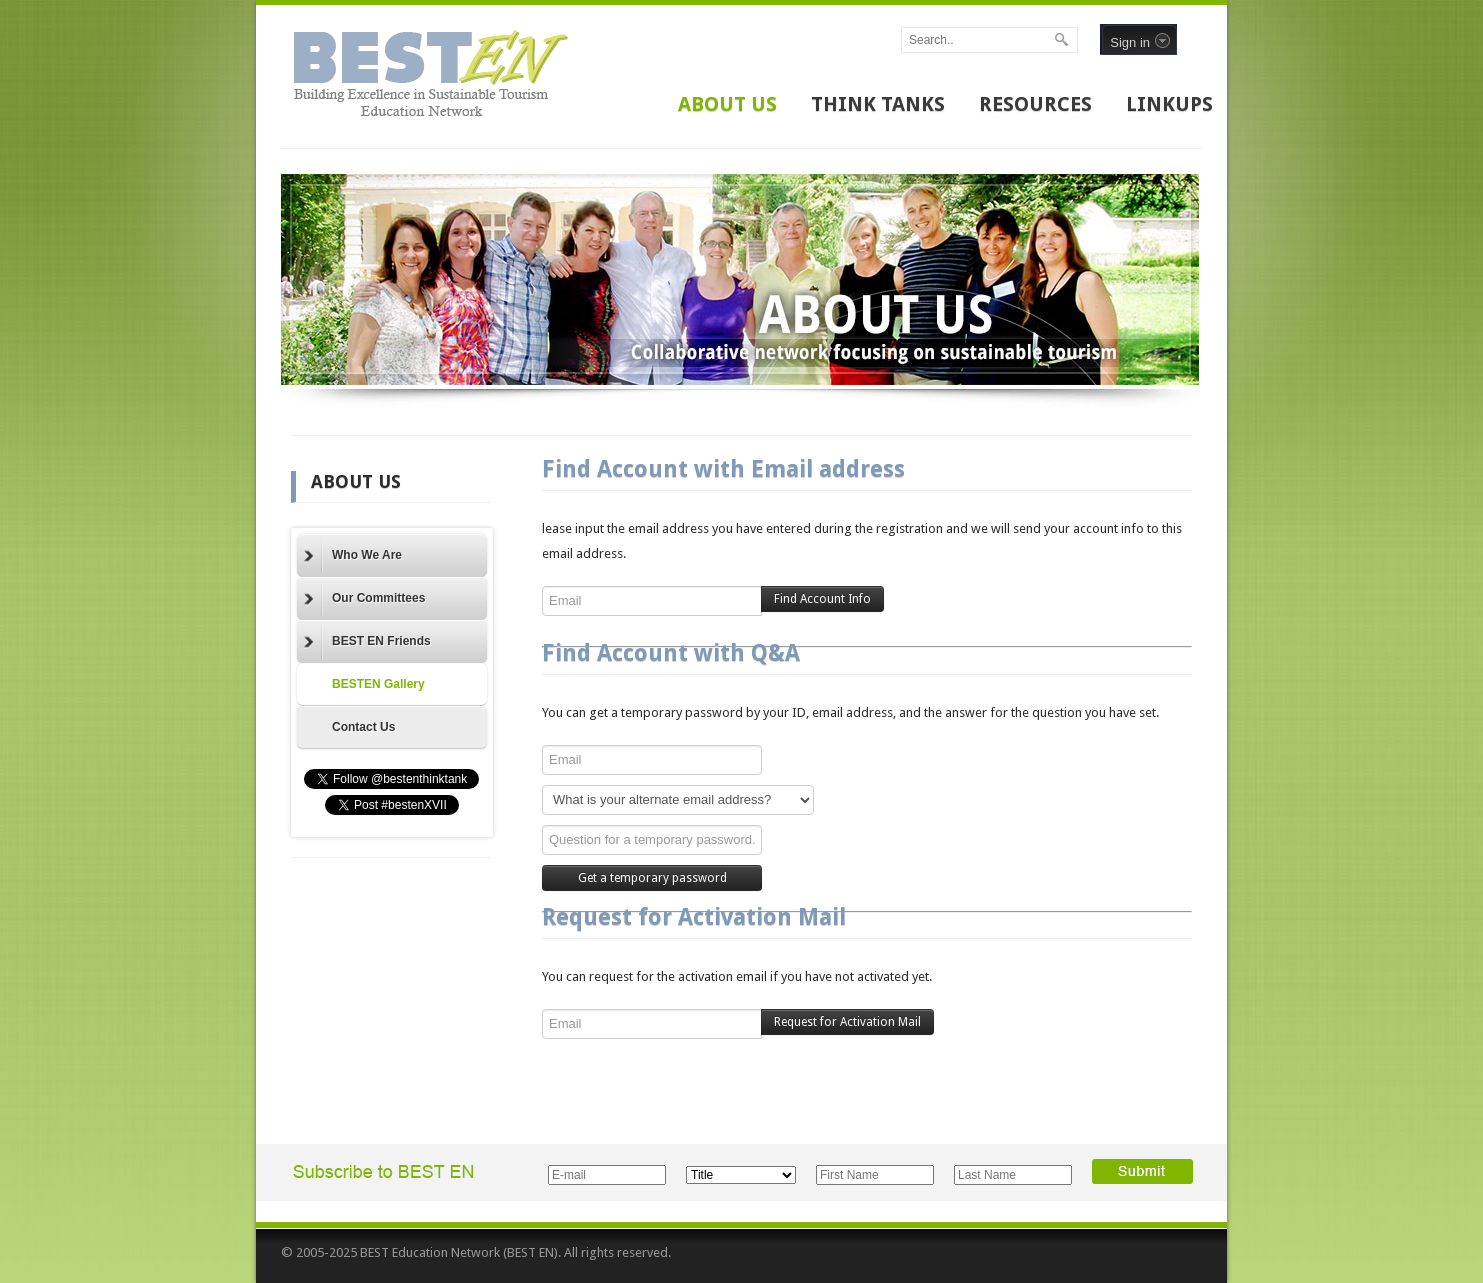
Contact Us (363, 727)
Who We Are (353, 556)
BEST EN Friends (367, 642)
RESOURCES (1035, 104)
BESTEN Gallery (378, 684)
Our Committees (364, 599)
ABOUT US (727, 104)
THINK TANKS (878, 104)
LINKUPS (1169, 104)
